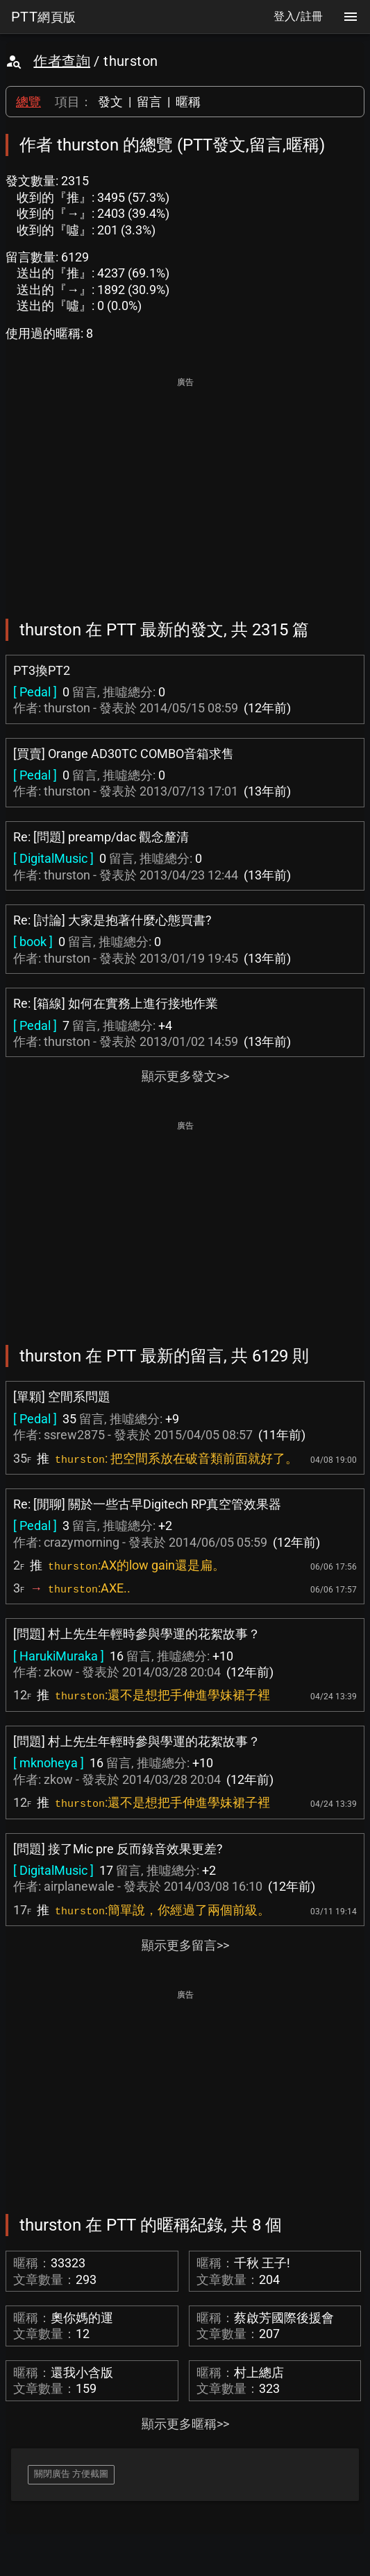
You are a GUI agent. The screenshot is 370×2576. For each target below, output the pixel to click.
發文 (110, 101)
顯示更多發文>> (185, 1076)
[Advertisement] (185, 488)
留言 (149, 101)
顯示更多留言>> (185, 1945)
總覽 (28, 101)
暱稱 (188, 101)
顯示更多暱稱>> (185, 2423)
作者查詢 (61, 61)
